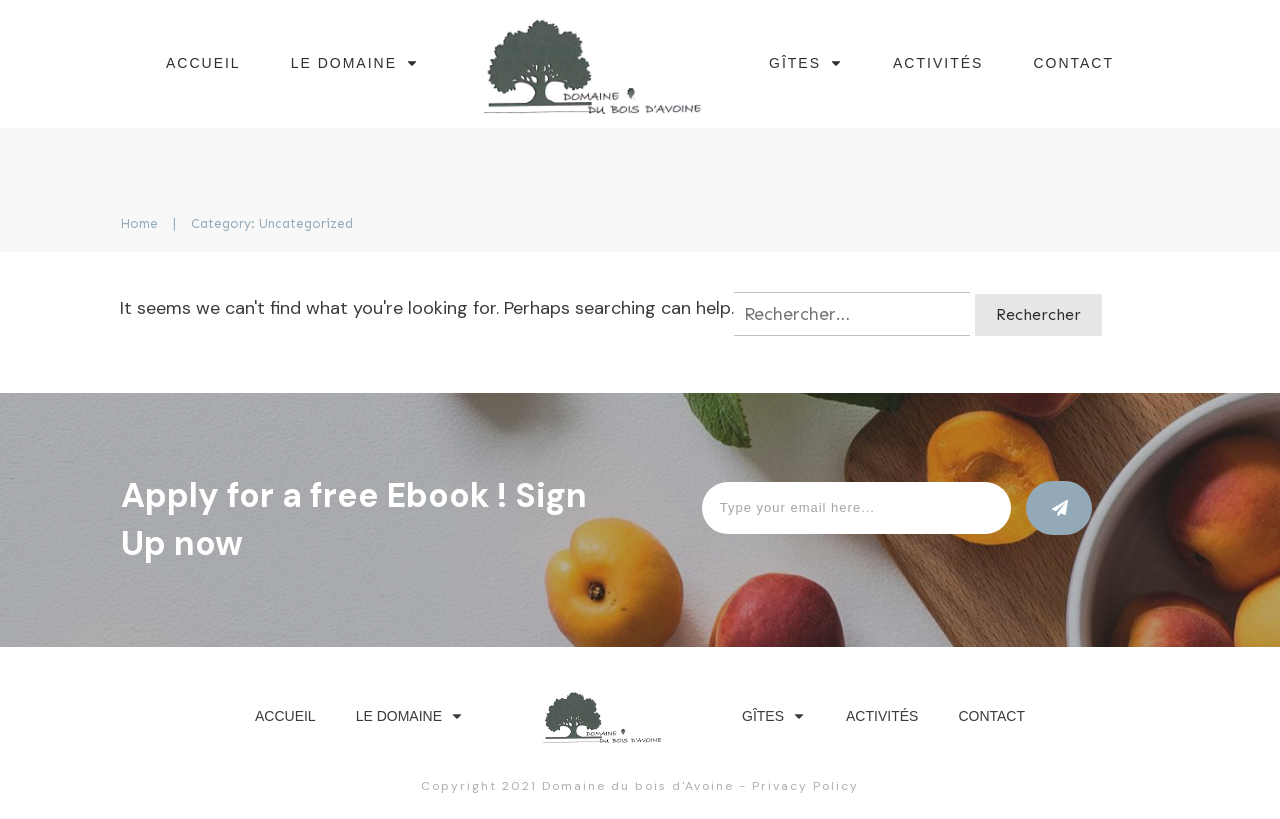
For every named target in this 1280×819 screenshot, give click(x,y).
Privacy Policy (805, 786)
